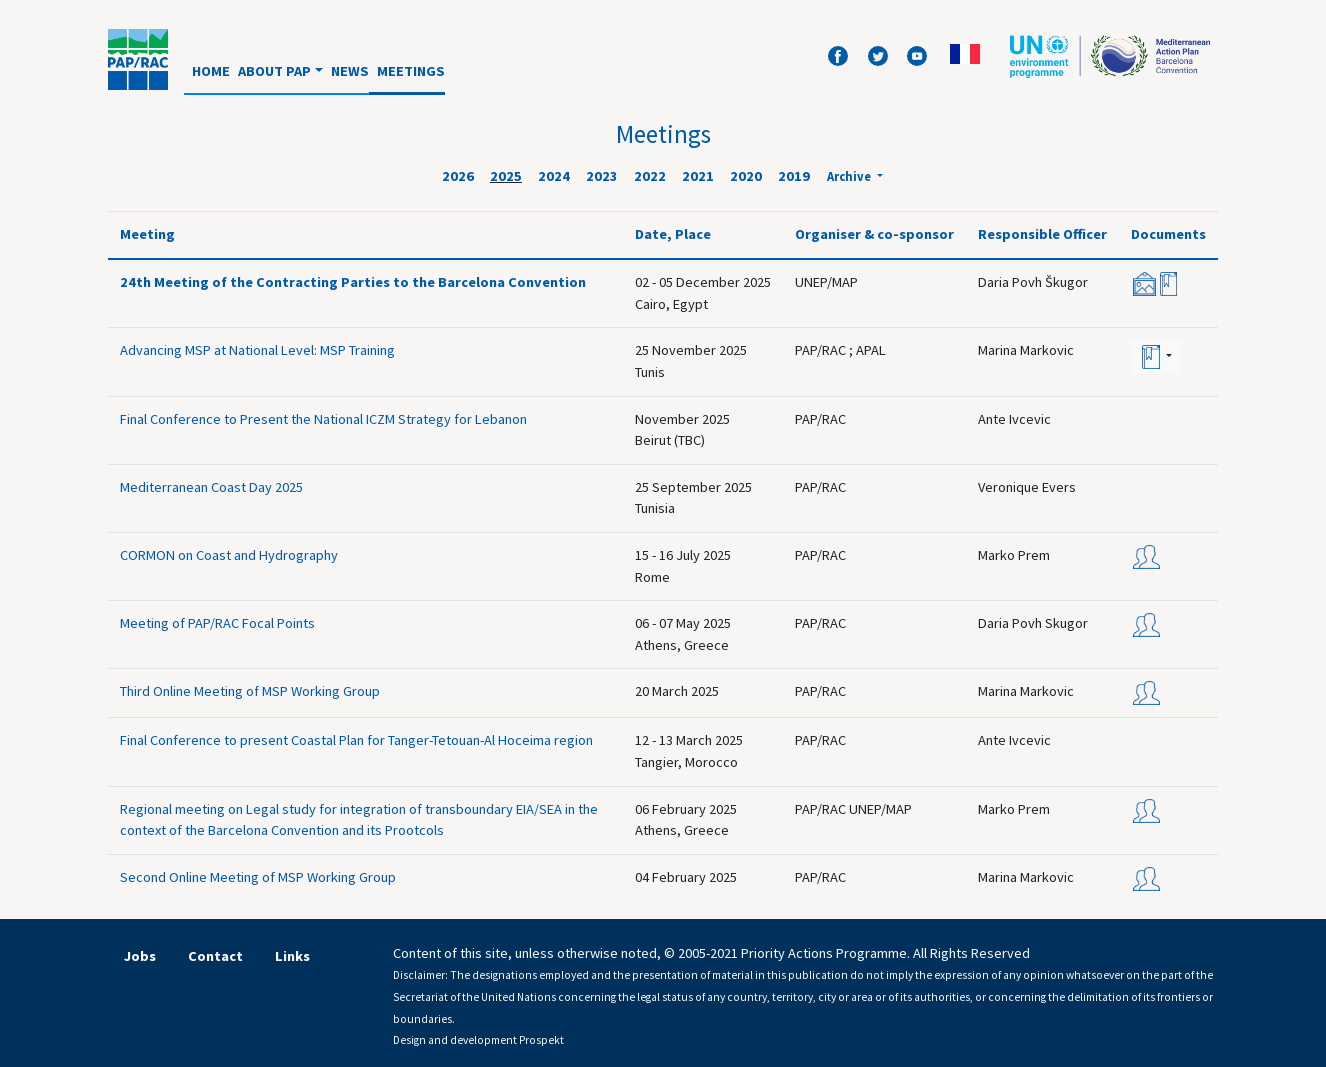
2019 (794, 176)
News (350, 71)
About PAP (274, 71)
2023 (602, 176)
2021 (698, 176)
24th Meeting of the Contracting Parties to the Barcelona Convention (353, 282)
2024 (554, 176)
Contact (215, 956)
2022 (650, 176)
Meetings (411, 71)
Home (211, 71)
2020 (746, 176)
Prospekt (541, 1040)
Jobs (140, 956)
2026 (458, 176)
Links (292, 956)
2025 (506, 176)
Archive (850, 176)
